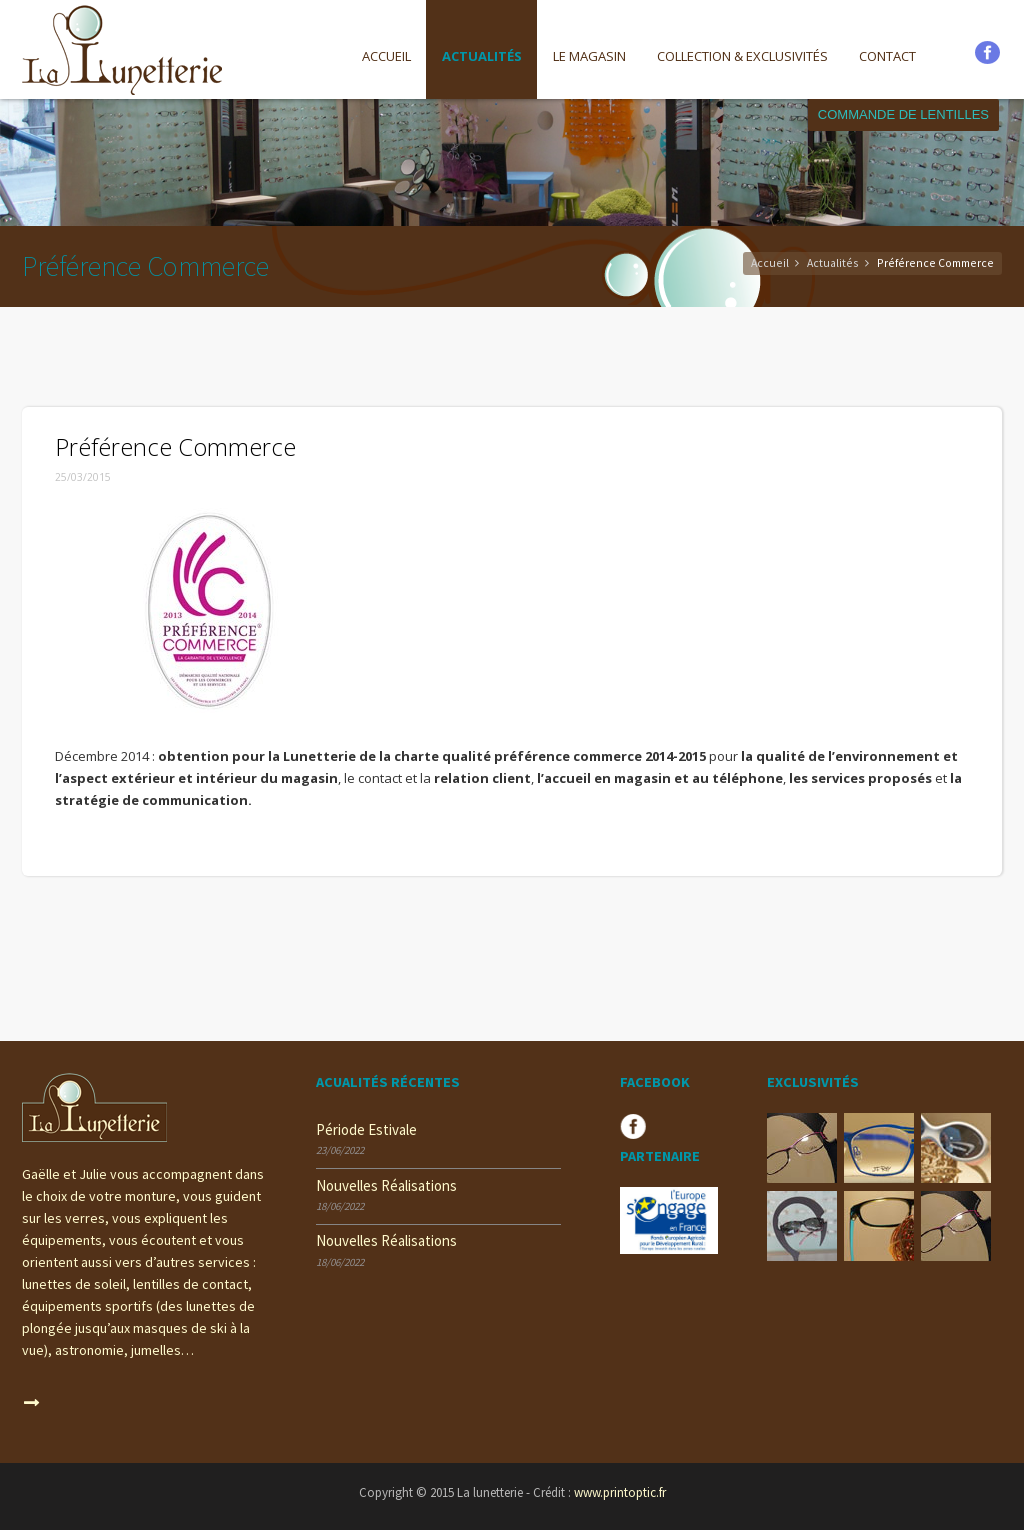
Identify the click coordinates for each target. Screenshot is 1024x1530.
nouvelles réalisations (386, 1185)
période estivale (366, 1129)
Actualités (482, 56)
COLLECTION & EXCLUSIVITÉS (742, 56)
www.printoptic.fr (620, 1492)
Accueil (386, 56)
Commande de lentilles (903, 114)
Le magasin (589, 56)
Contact (887, 56)
